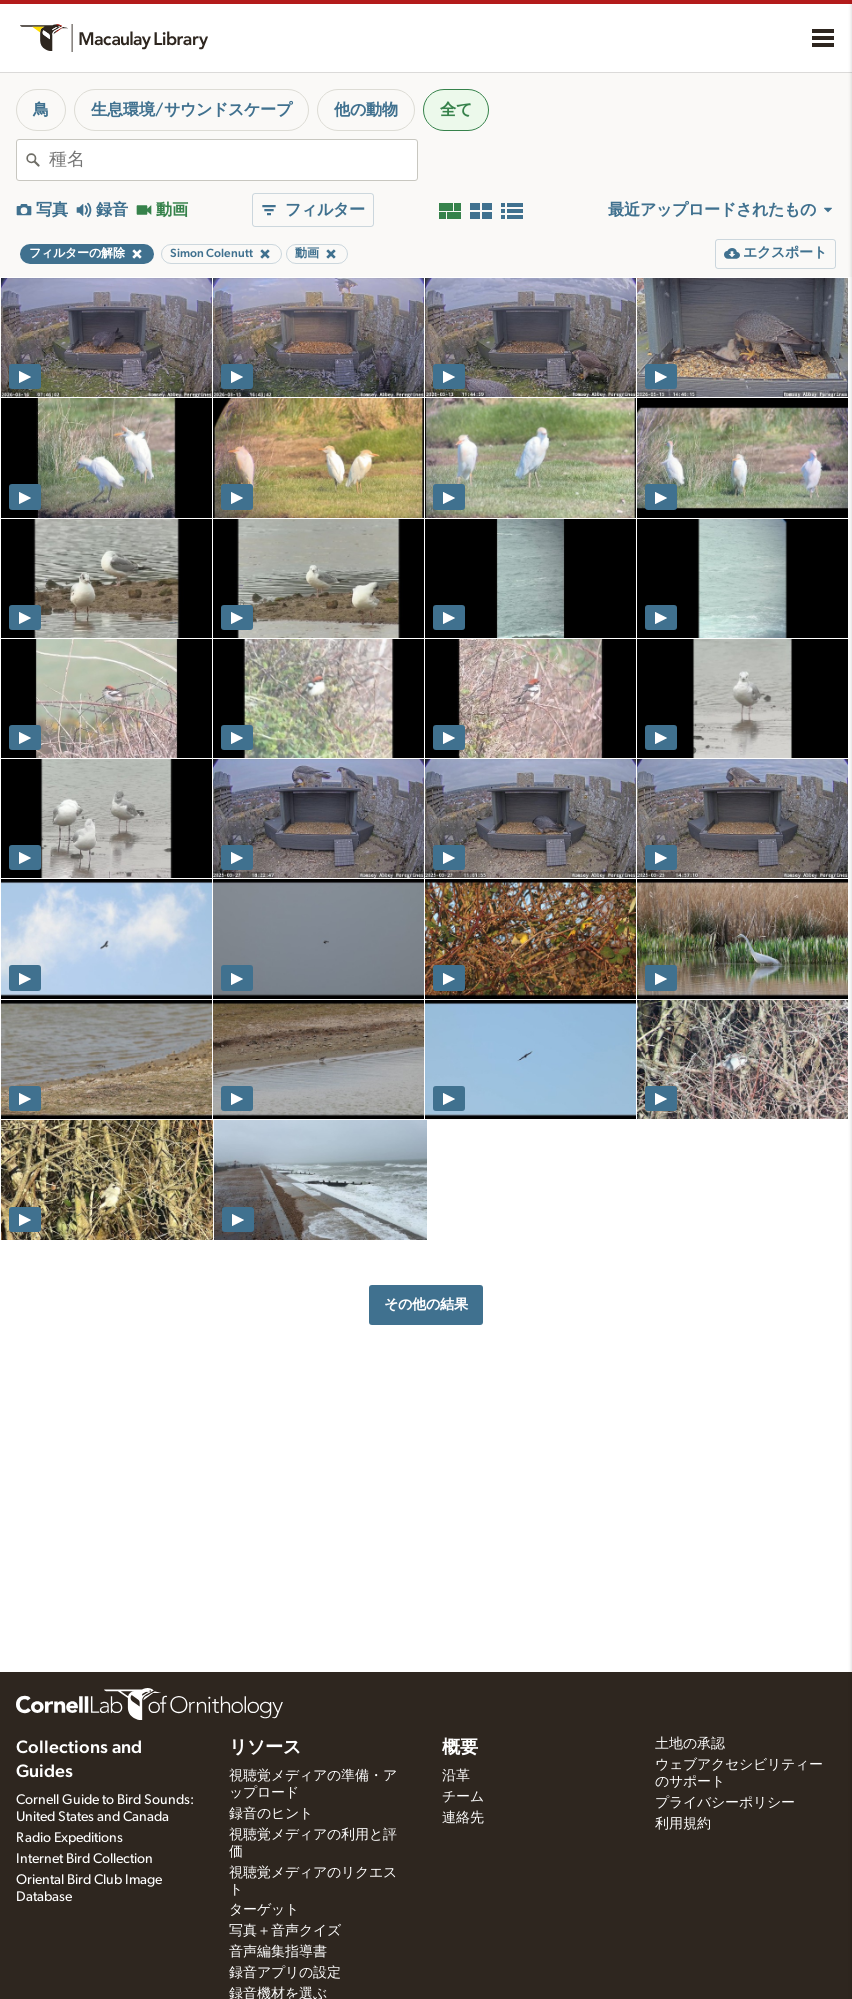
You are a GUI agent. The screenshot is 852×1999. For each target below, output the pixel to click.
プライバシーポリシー (725, 1803)
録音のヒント (271, 1814)
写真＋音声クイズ (285, 1931)
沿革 (456, 1776)
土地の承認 (690, 1744)
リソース (265, 1748)
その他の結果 (426, 1304)
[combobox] (233, 160)
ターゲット (264, 1910)
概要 (460, 1748)
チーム (463, 1797)
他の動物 (366, 110)
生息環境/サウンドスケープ (191, 110)
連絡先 (463, 1818)
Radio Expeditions (69, 1838)
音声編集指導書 (278, 1952)
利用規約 (683, 1824)
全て (456, 110)
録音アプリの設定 (285, 1973)
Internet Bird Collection (84, 1859)
